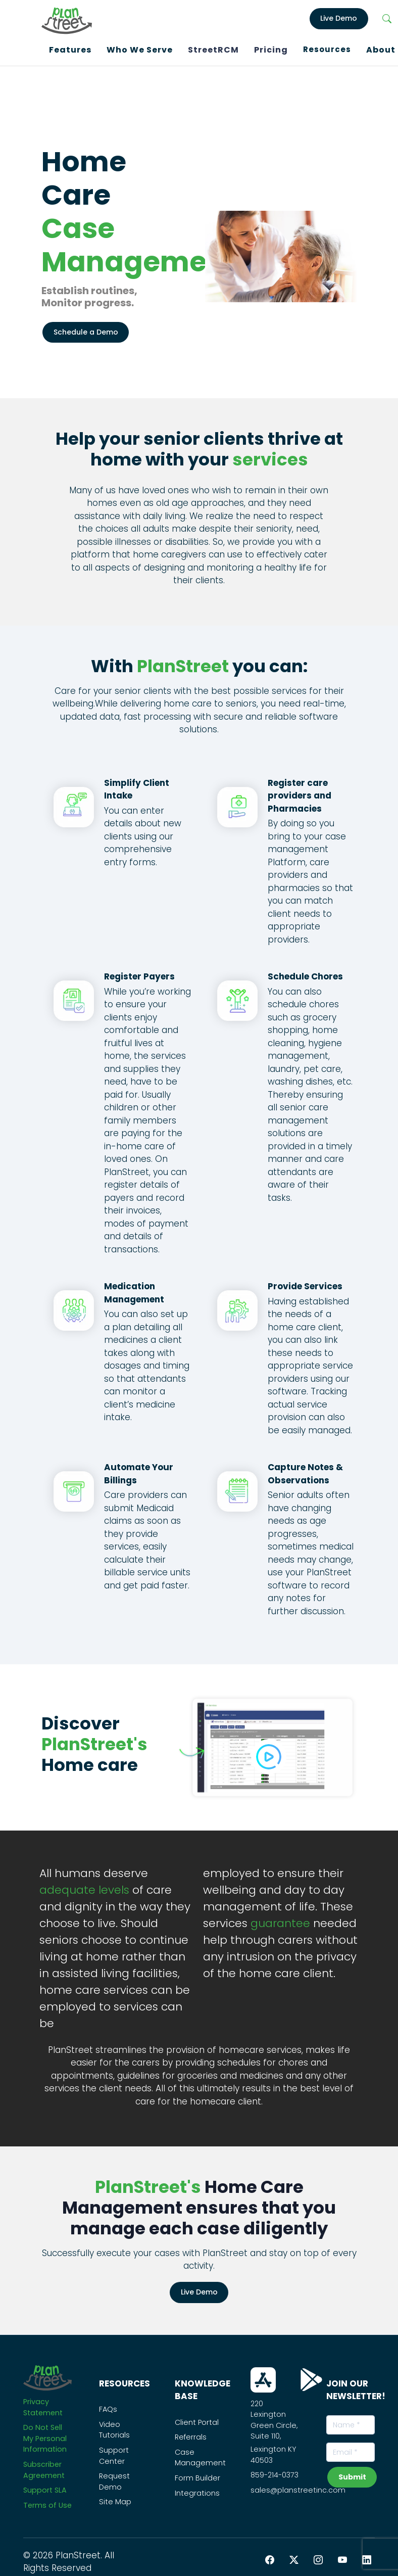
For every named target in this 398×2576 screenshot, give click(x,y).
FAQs (108, 2407)
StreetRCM (213, 48)
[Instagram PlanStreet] (318, 2557)
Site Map (115, 2499)
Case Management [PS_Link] (200, 2454)
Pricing (271, 48)
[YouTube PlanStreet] (342, 2557)
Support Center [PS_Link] (114, 2452)
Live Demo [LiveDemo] (338, 17)
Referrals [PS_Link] (191, 2434)
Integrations (197, 2490)
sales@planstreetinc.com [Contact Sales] (298, 2487)
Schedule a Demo (86, 329)
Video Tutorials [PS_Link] (114, 2427)
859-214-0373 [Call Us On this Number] (274, 2472)
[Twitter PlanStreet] (294, 2557)
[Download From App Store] (263, 2377)
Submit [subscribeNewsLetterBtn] (352, 2474)
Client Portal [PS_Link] (197, 2419)
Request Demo (114, 2479)
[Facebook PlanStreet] (270, 2557)
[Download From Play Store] (311, 2377)
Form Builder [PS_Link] (197, 2475)
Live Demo (199, 2289)
